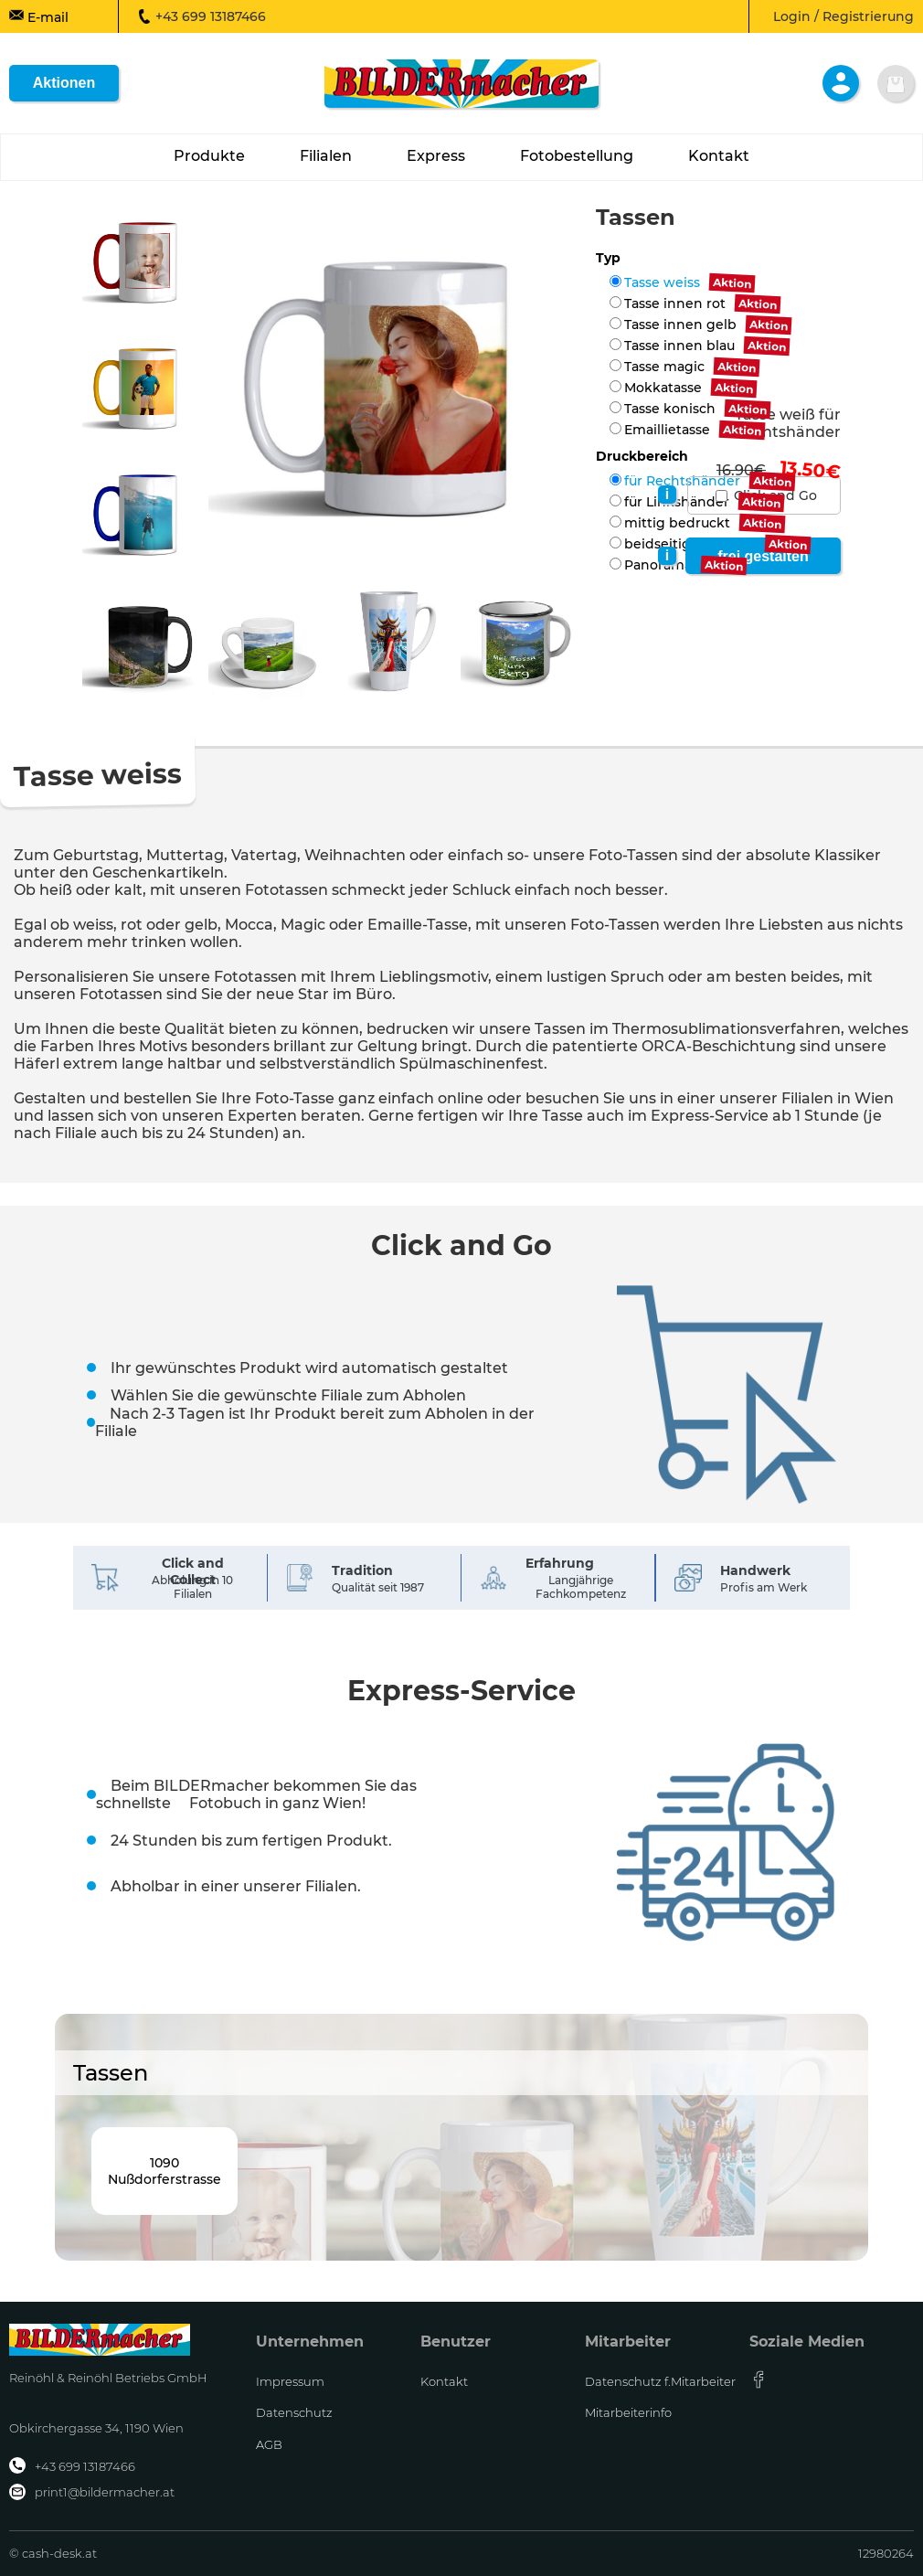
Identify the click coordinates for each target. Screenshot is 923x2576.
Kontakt (444, 2381)
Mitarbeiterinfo (628, 2412)
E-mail (39, 16)
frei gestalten (763, 556)
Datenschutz (294, 2412)
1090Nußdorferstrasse (164, 2171)
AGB (269, 2444)
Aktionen (64, 82)
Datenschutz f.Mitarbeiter (660, 2381)
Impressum (290, 2381)
